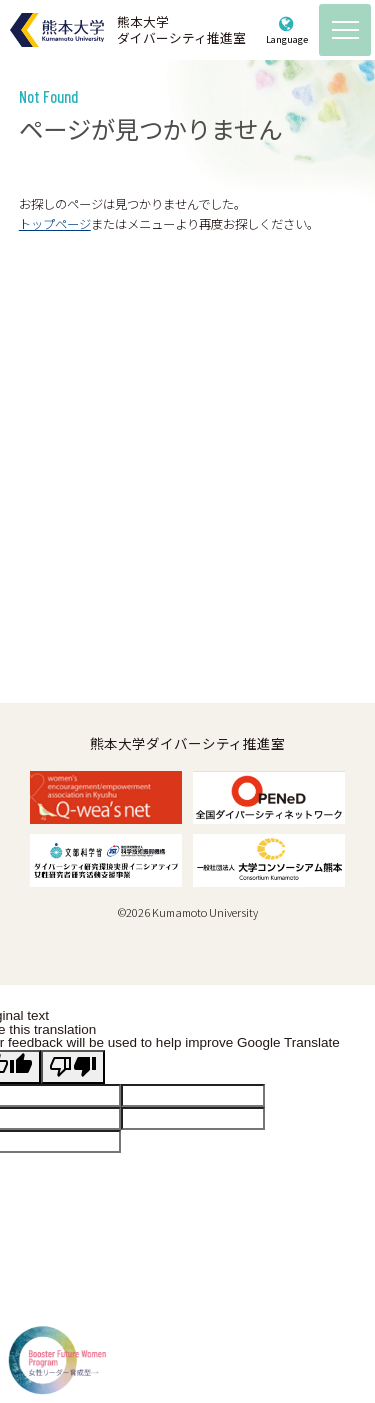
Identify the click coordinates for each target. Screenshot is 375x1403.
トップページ (55, 224)
